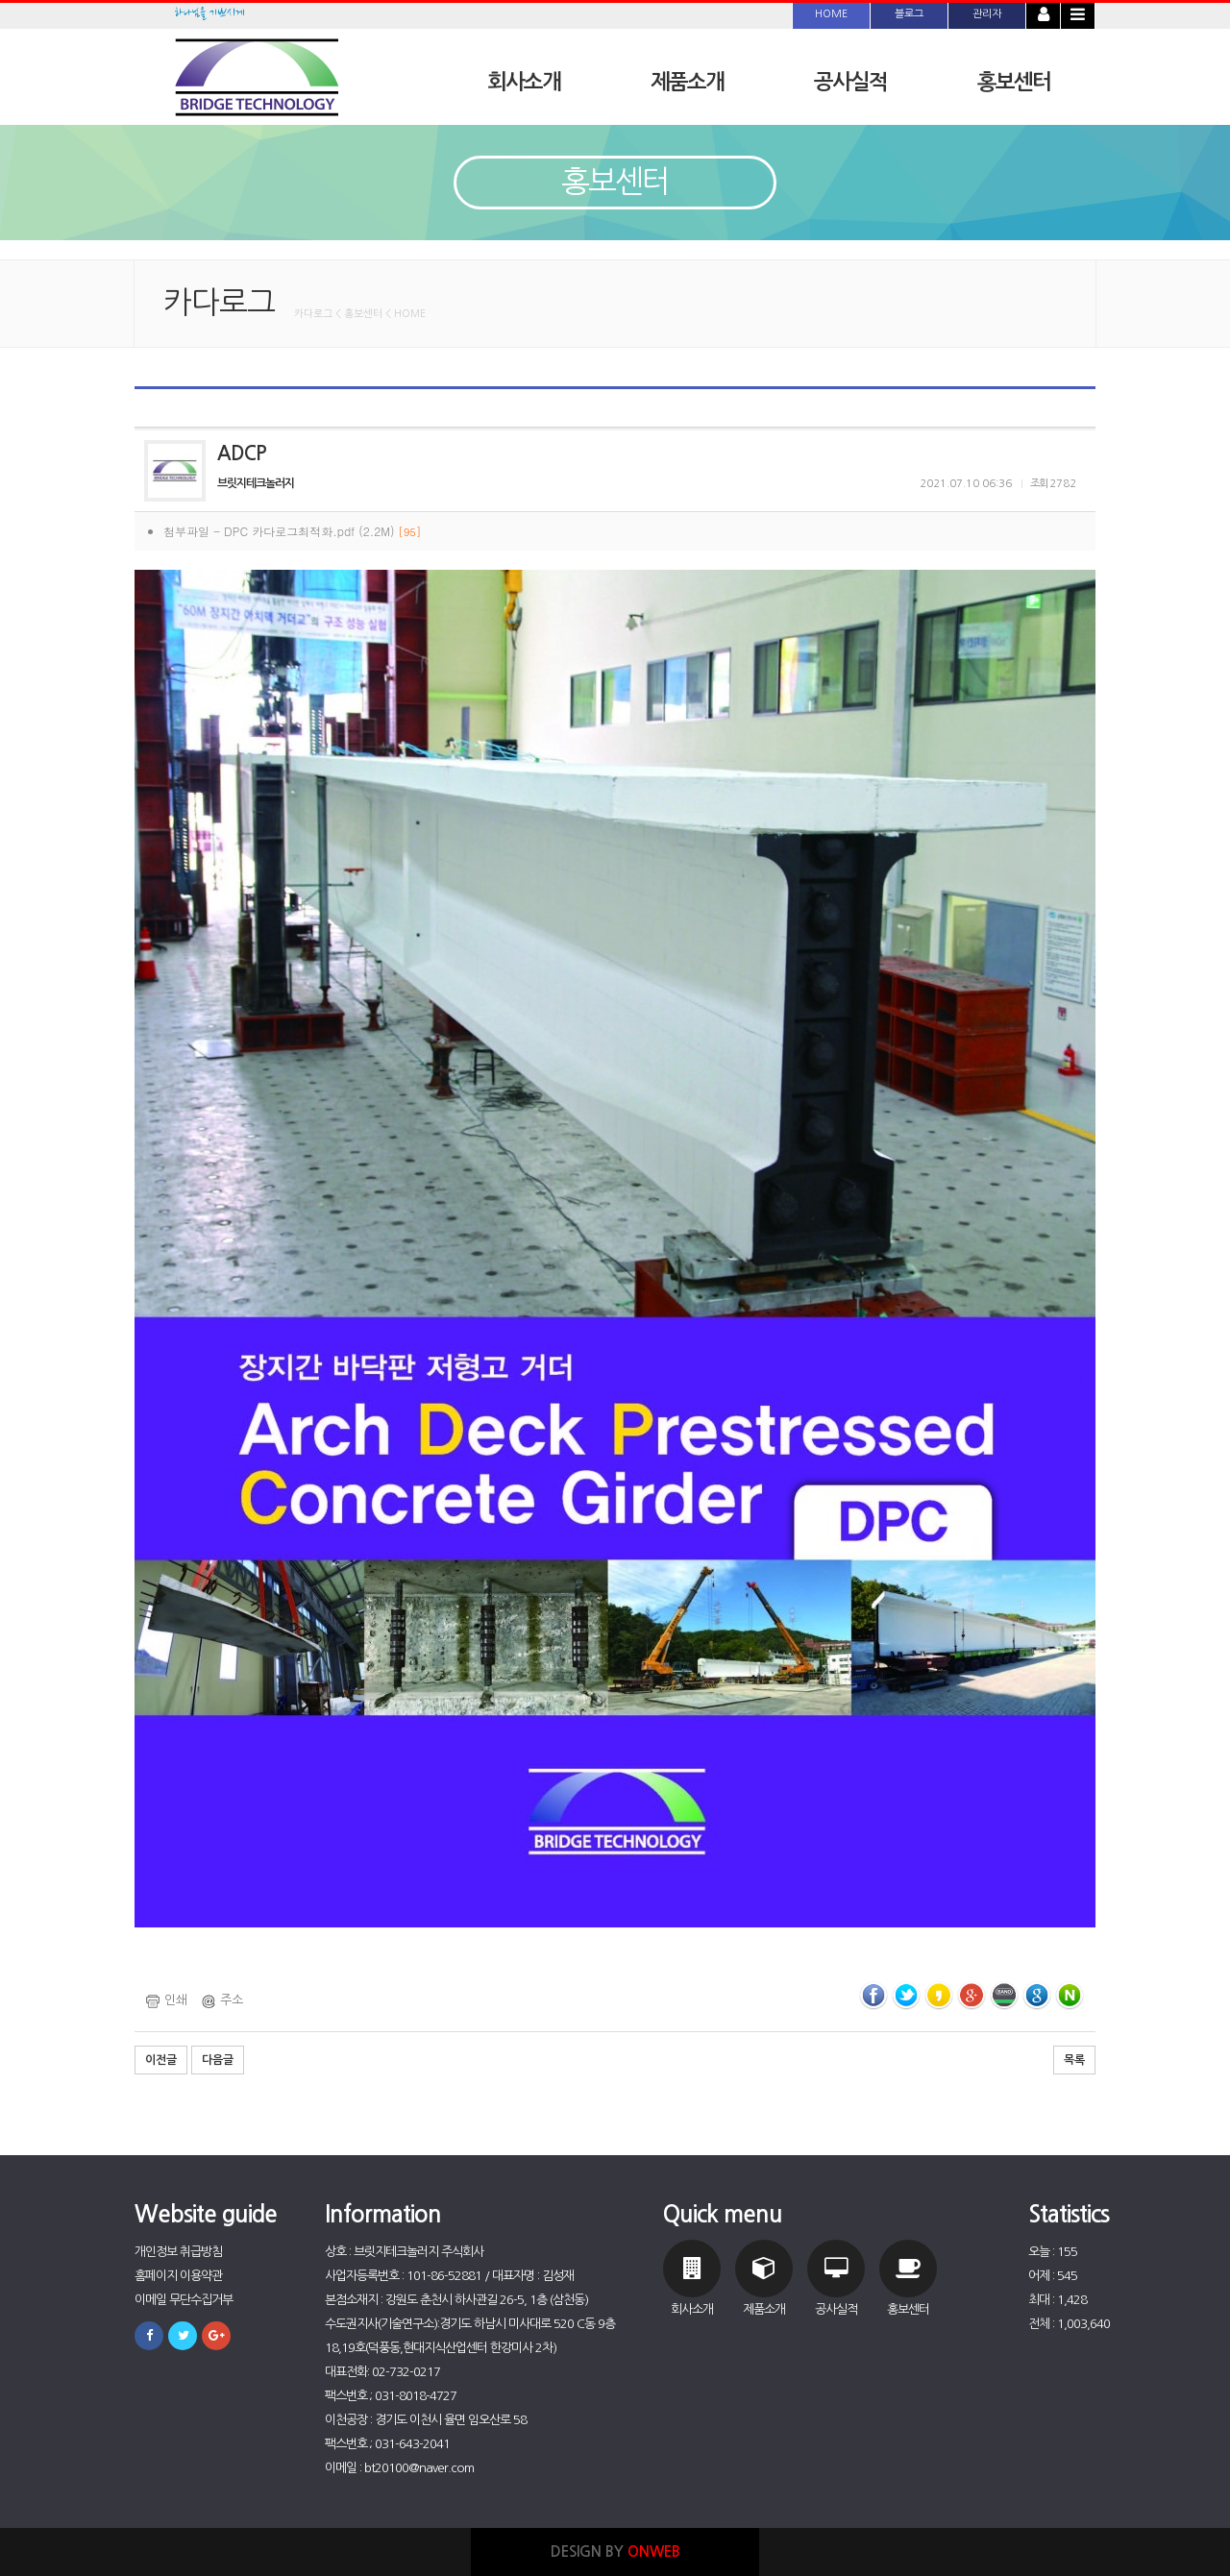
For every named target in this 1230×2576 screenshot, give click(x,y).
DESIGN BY (615, 2551)
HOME (831, 14)
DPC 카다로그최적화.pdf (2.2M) (322, 531)
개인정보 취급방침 (178, 2251)
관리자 (986, 14)
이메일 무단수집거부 (184, 2300)
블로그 (909, 14)
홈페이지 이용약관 (178, 2275)
